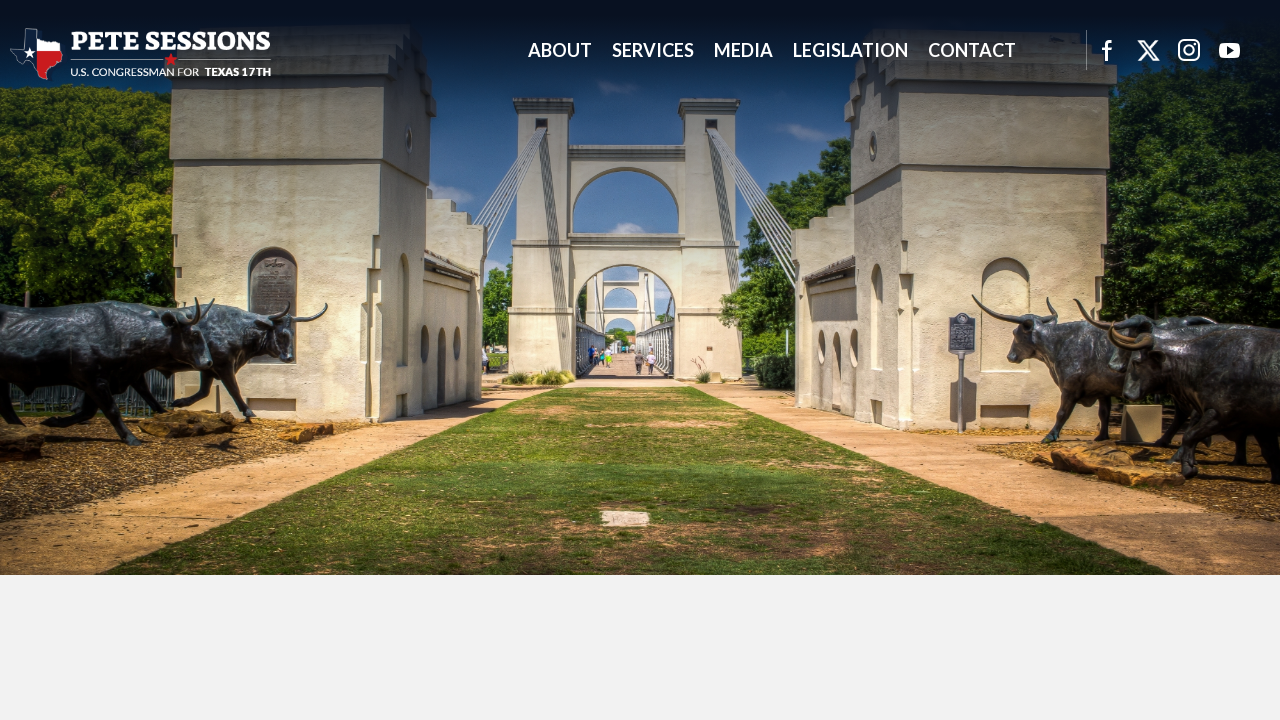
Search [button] (1051, 50)
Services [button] (653, 50)
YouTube (1230, 50)
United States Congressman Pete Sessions (141, 54)
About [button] (560, 50)
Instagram (1189, 50)
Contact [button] (972, 50)
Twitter (1148, 50)
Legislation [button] (850, 50)
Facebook (1106, 50)
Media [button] (743, 50)
